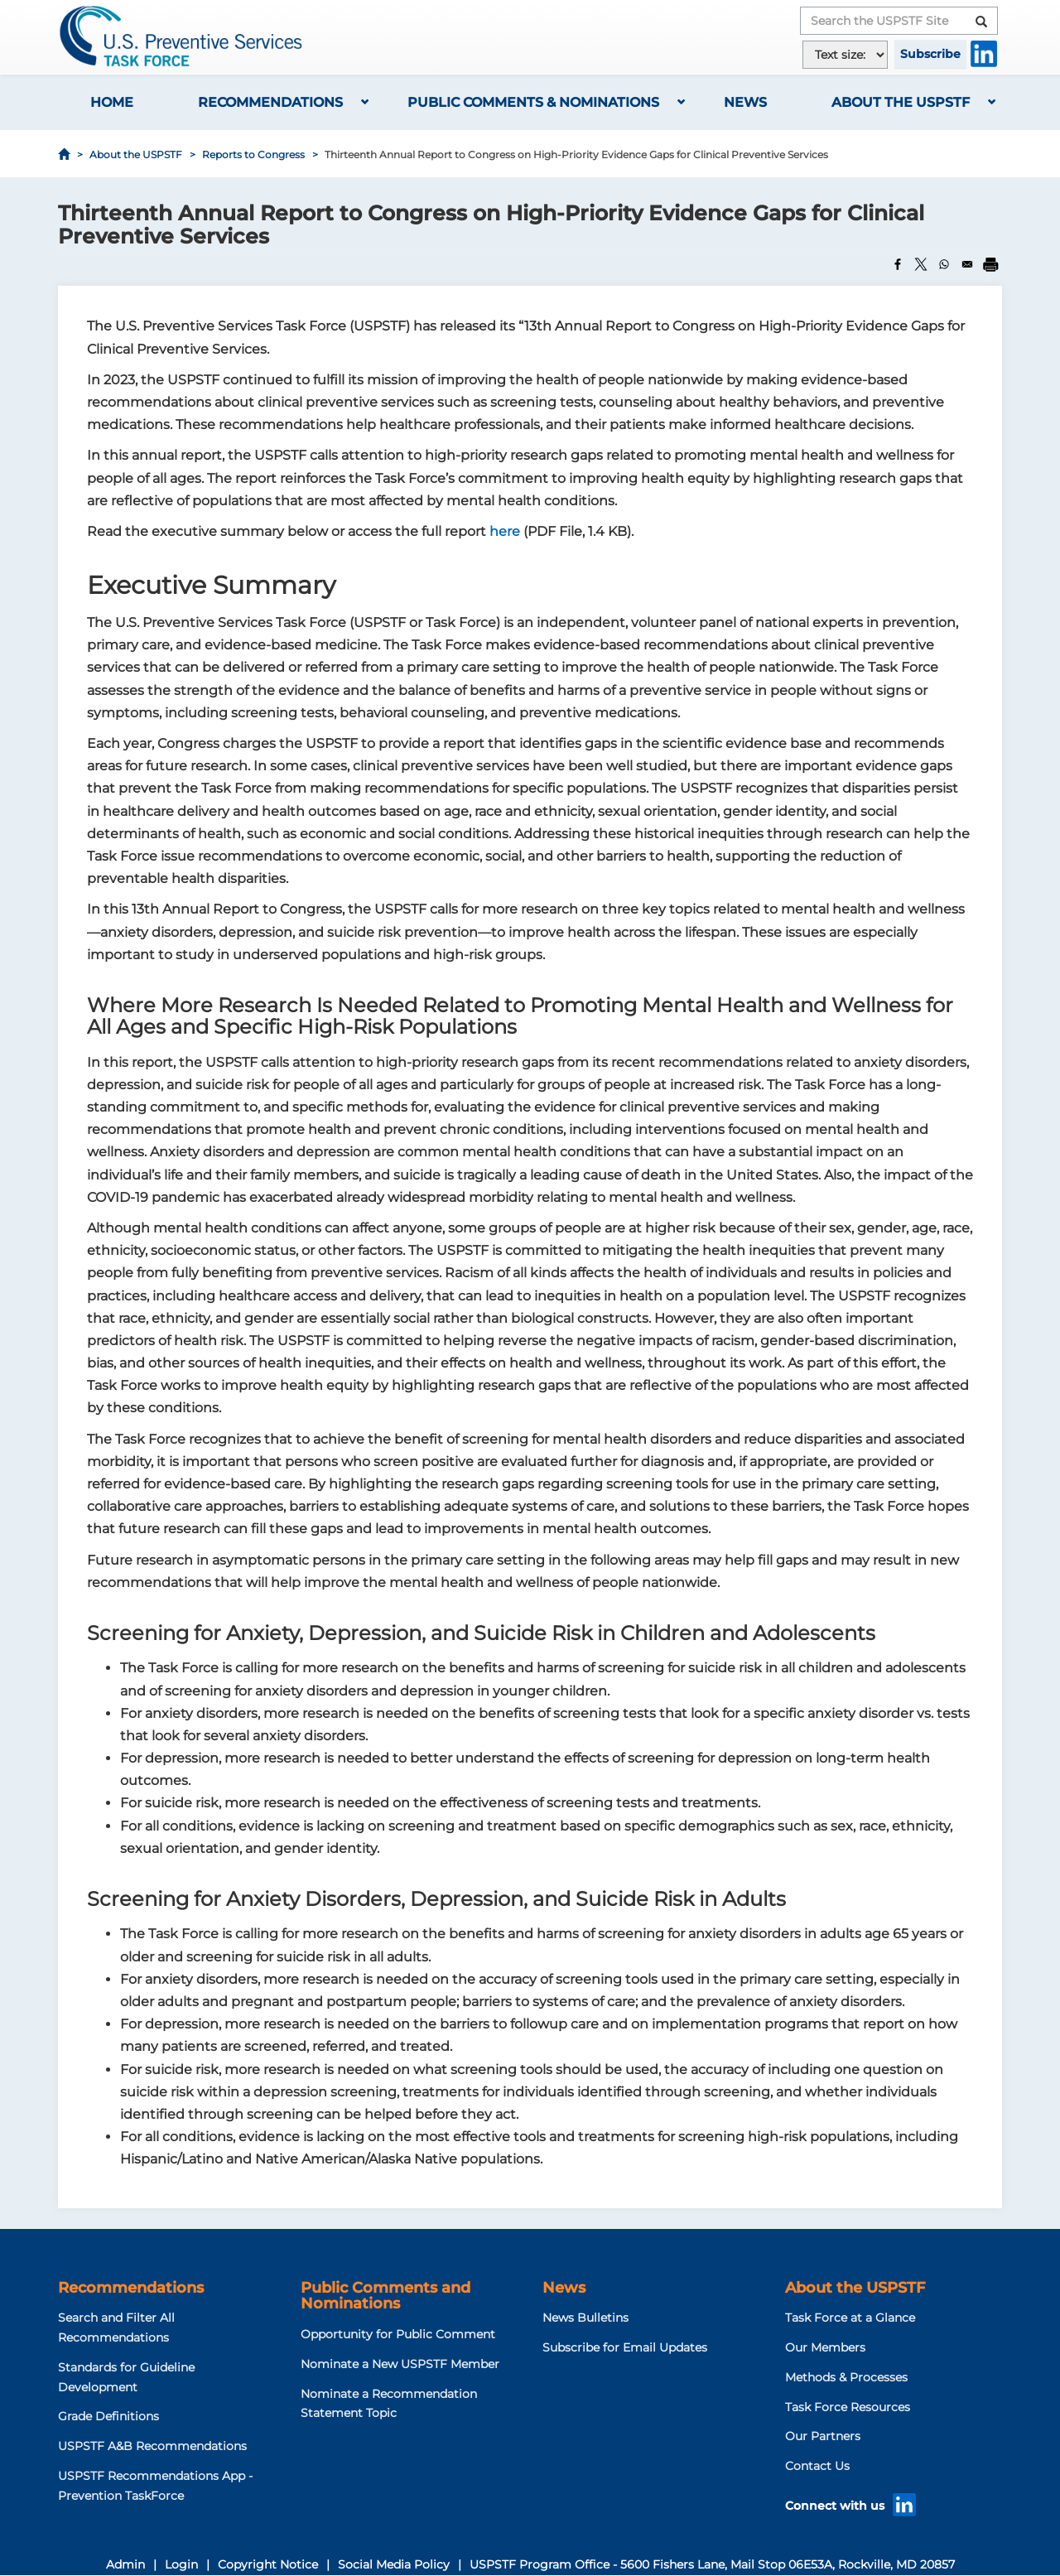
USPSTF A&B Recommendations (152, 2446)
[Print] (990, 264)
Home (111, 102)
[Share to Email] (967, 264)
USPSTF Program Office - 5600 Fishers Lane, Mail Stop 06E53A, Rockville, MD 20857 (712, 2564)
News (745, 102)
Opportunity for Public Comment (398, 2334)
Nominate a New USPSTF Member (400, 2364)
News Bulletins (585, 2317)
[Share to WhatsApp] (944, 264)
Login (181, 2564)
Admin (125, 2564)
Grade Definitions (108, 2416)
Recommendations (270, 102)
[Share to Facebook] (897, 264)
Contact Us (817, 2465)
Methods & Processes (846, 2377)
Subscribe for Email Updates (624, 2347)
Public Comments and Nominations (385, 2296)
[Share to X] (921, 264)
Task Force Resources (847, 2407)
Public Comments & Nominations (533, 102)
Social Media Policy (394, 2564)
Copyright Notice (268, 2564)
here (504, 531)
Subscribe (930, 53)
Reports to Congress (253, 154)
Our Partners (822, 2436)
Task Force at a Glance (850, 2317)
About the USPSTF (900, 102)
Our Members (825, 2347)
